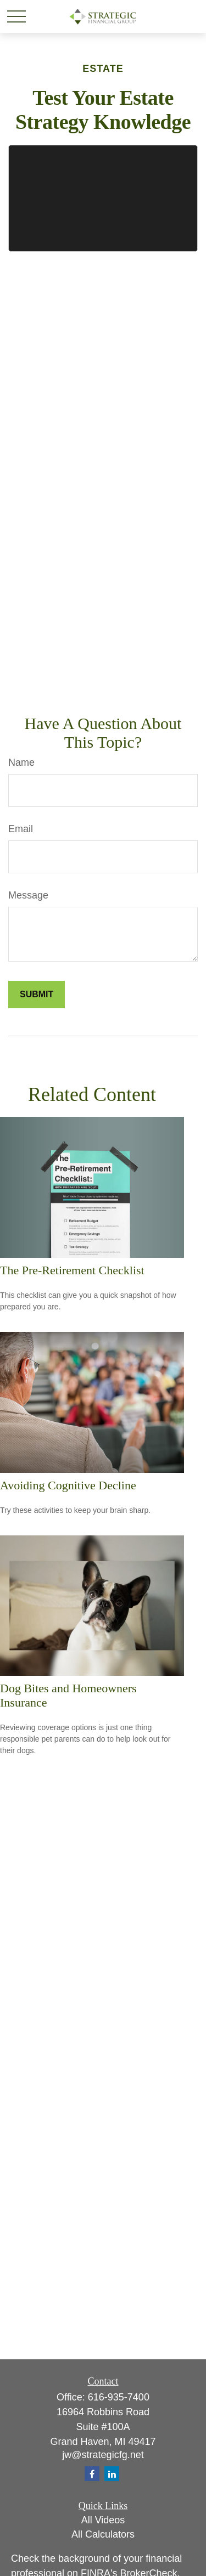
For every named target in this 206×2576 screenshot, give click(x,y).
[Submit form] (36, 994)
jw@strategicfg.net (102, 2454)
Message (28, 895)
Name (21, 762)
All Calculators (103, 2534)
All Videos (103, 2520)
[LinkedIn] (111, 2473)
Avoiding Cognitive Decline (68, 1485)
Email (20, 828)
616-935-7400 (118, 2397)
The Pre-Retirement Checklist (72, 1270)
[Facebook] (92, 2473)
